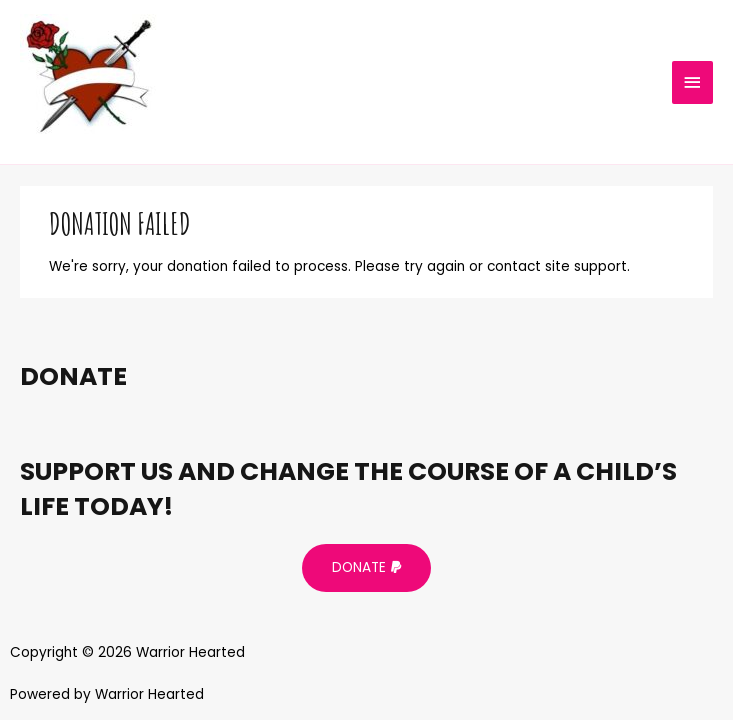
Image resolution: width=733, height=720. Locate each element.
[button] (366, 568)
